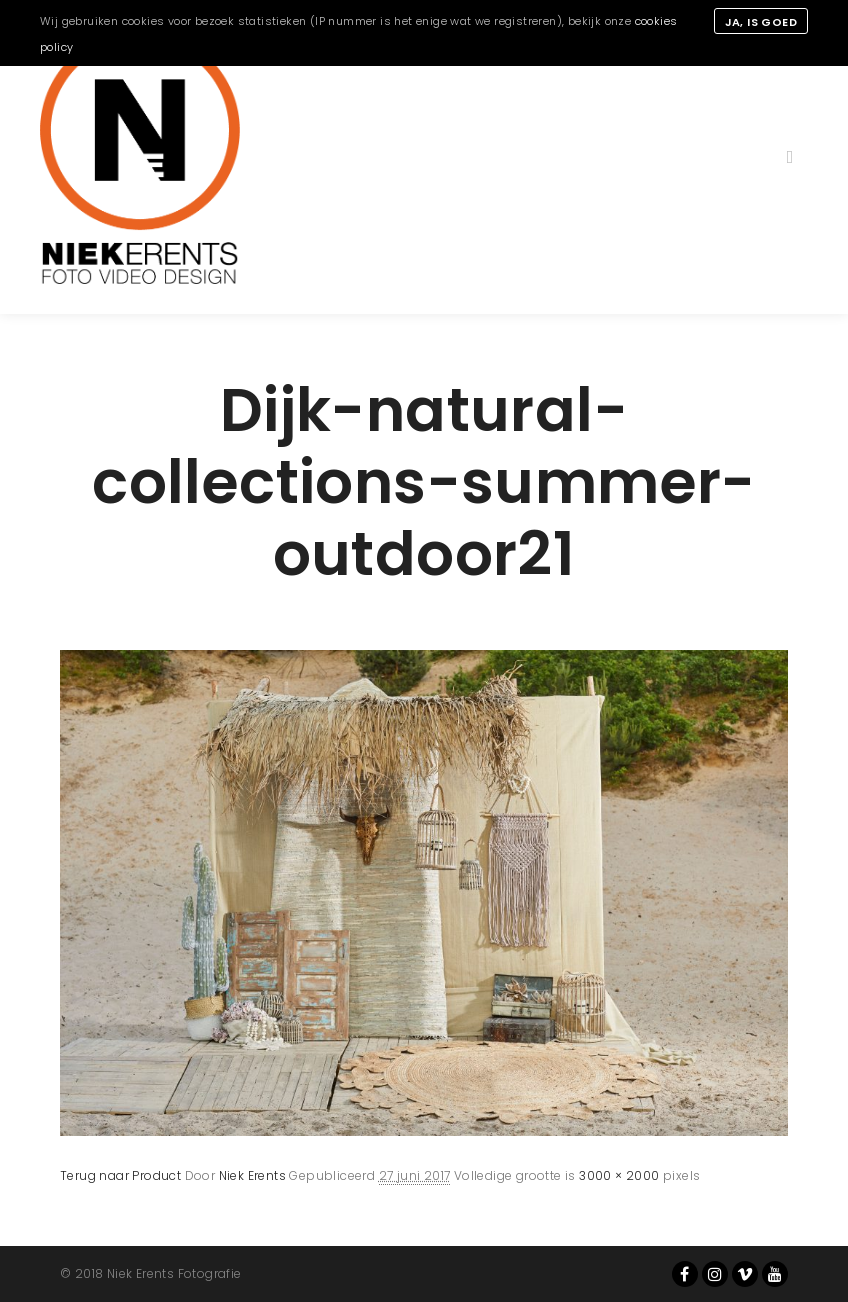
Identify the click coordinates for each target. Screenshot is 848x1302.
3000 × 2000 (619, 1175)
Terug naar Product (120, 1175)
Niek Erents (252, 1175)
